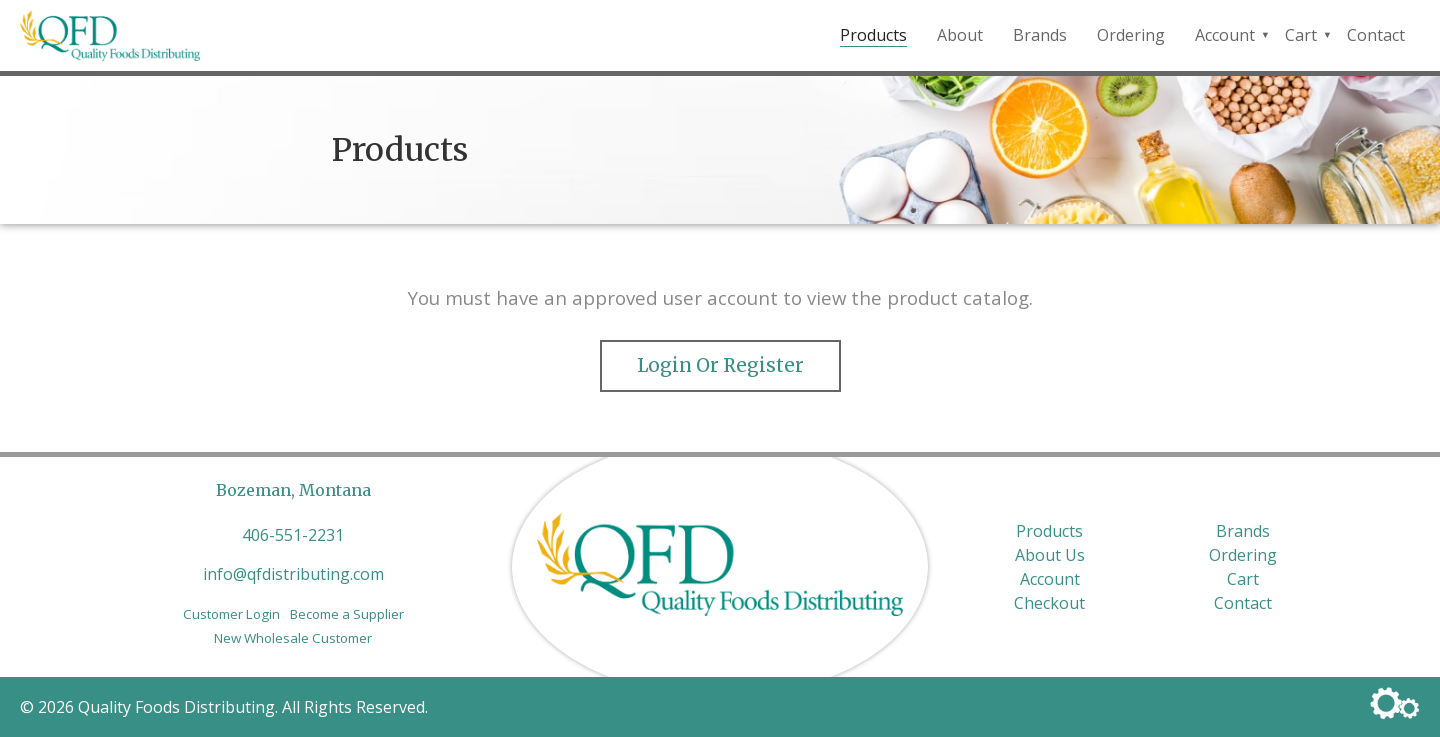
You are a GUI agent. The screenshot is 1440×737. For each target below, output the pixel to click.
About (960, 35)
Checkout (1049, 603)
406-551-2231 (293, 535)
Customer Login (231, 614)
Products (873, 35)
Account (1225, 35)
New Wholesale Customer (293, 638)
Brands (1040, 35)
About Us (1050, 555)
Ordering (1131, 35)
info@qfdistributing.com (293, 574)
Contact (1376, 35)
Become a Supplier (347, 614)
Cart (1301, 35)
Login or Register (720, 365)
